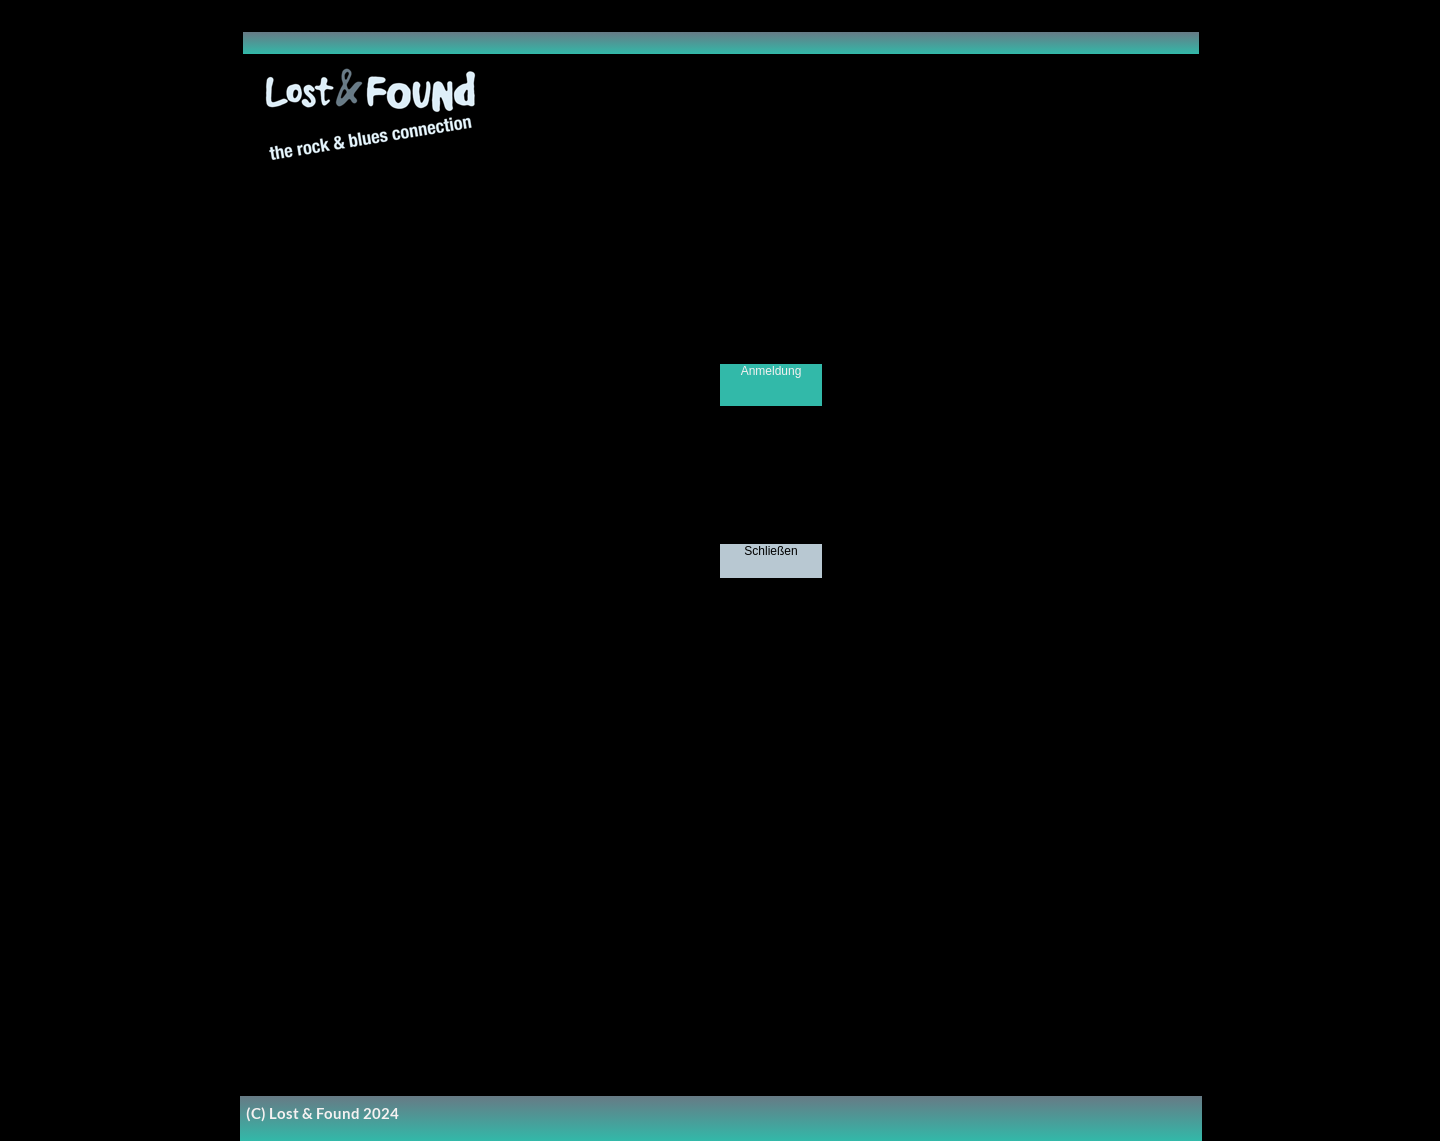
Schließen (770, 551)
